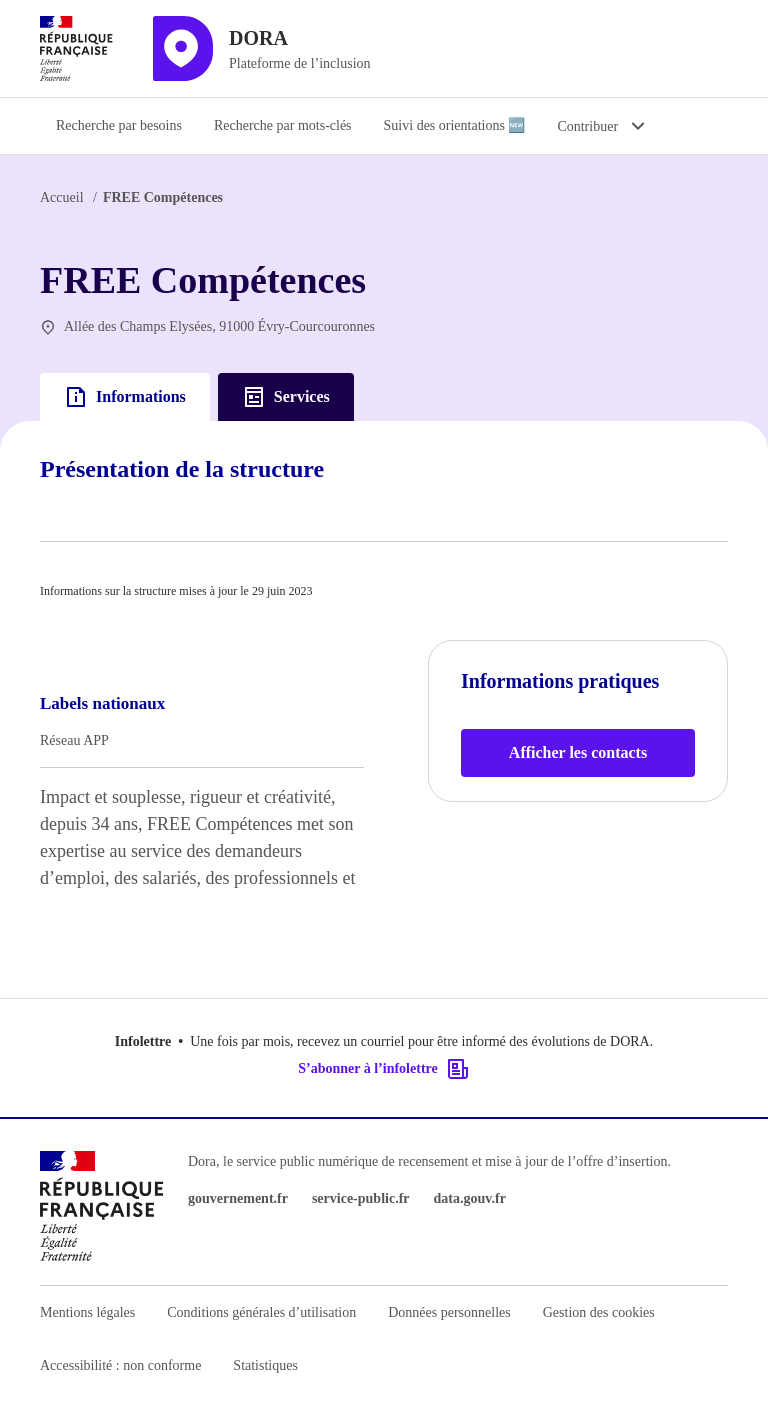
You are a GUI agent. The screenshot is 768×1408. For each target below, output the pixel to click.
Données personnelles (449, 1312)
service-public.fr (361, 1198)
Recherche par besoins (119, 125)
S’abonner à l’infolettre (383, 1069)
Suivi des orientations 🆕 (455, 125)
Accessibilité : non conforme (120, 1365)
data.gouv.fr (470, 1198)
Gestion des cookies (599, 1312)
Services (286, 397)
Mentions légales (87, 1312)
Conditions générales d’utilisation (261, 1312)
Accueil (62, 197)
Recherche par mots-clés (283, 125)
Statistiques (265, 1365)
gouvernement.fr (238, 1198)
